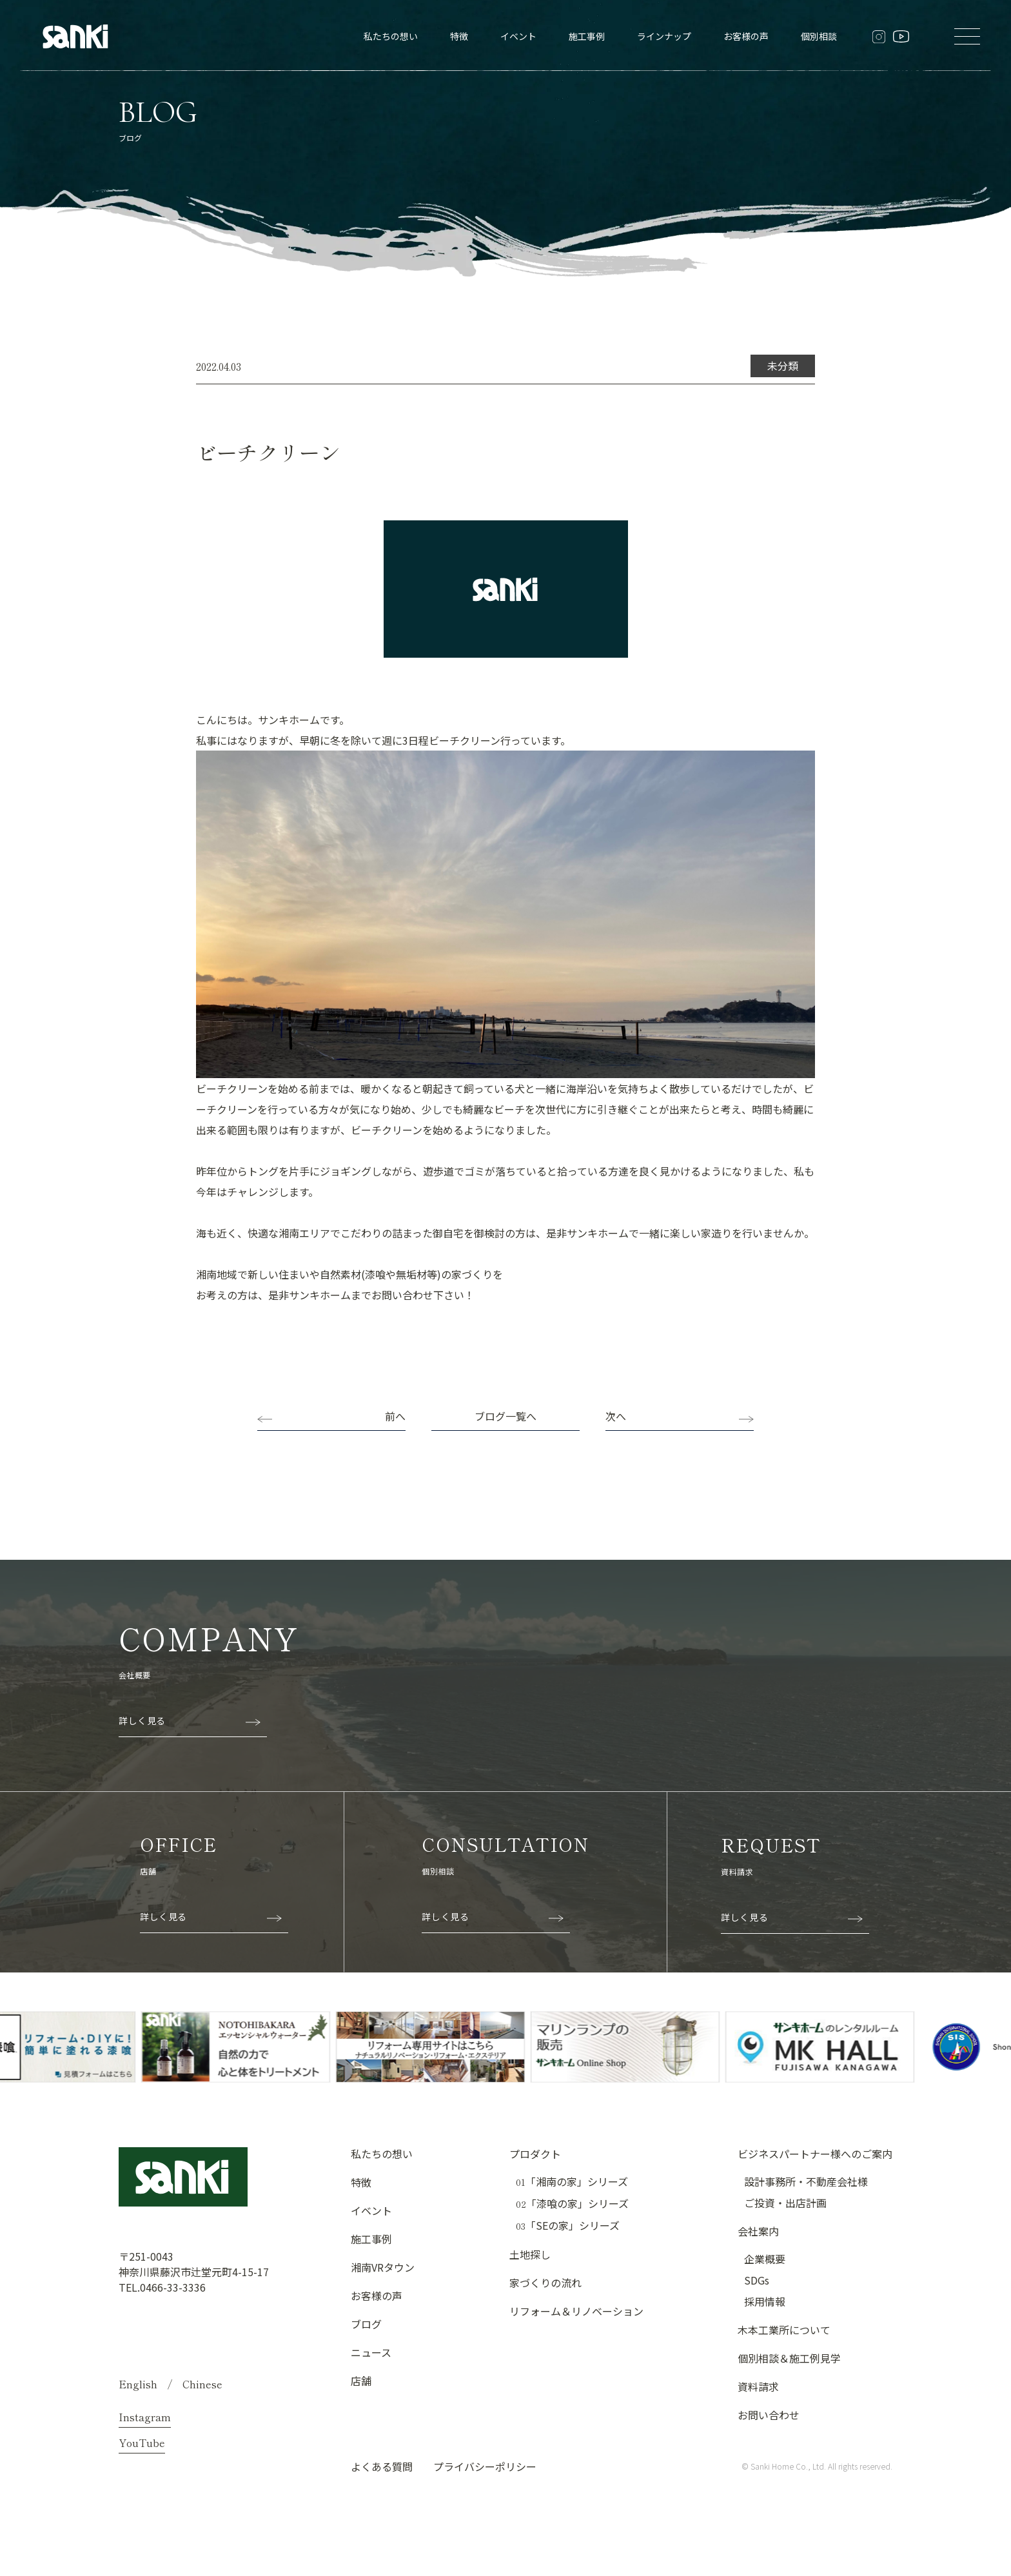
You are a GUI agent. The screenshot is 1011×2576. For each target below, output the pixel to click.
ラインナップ (664, 36)
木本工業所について (784, 2329)
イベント (518, 36)
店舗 (361, 2380)
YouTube (142, 2442)
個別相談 (819, 36)
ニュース (371, 2352)
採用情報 (764, 2301)
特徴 (459, 36)
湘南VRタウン (383, 2267)
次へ (615, 1416)
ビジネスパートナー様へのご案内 (815, 2153)
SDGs (756, 2280)
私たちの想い (391, 36)
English (138, 2384)
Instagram (145, 2416)
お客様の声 (746, 36)
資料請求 (758, 2386)
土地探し (530, 2254)
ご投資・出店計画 (785, 2202)
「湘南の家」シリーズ (572, 2181)
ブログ (366, 2323)
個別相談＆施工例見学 (789, 2358)
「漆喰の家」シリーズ (572, 2203)
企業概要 (764, 2258)
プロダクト (535, 2153)
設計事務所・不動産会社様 (806, 2181)
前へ (395, 1416)
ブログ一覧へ (505, 1416)
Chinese (202, 2384)
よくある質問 (382, 2466)
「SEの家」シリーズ (568, 2225)
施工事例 (587, 36)
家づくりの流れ (545, 2282)
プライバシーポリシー (484, 2466)
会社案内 (758, 2231)
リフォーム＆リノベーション (576, 2311)
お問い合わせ (769, 2414)
